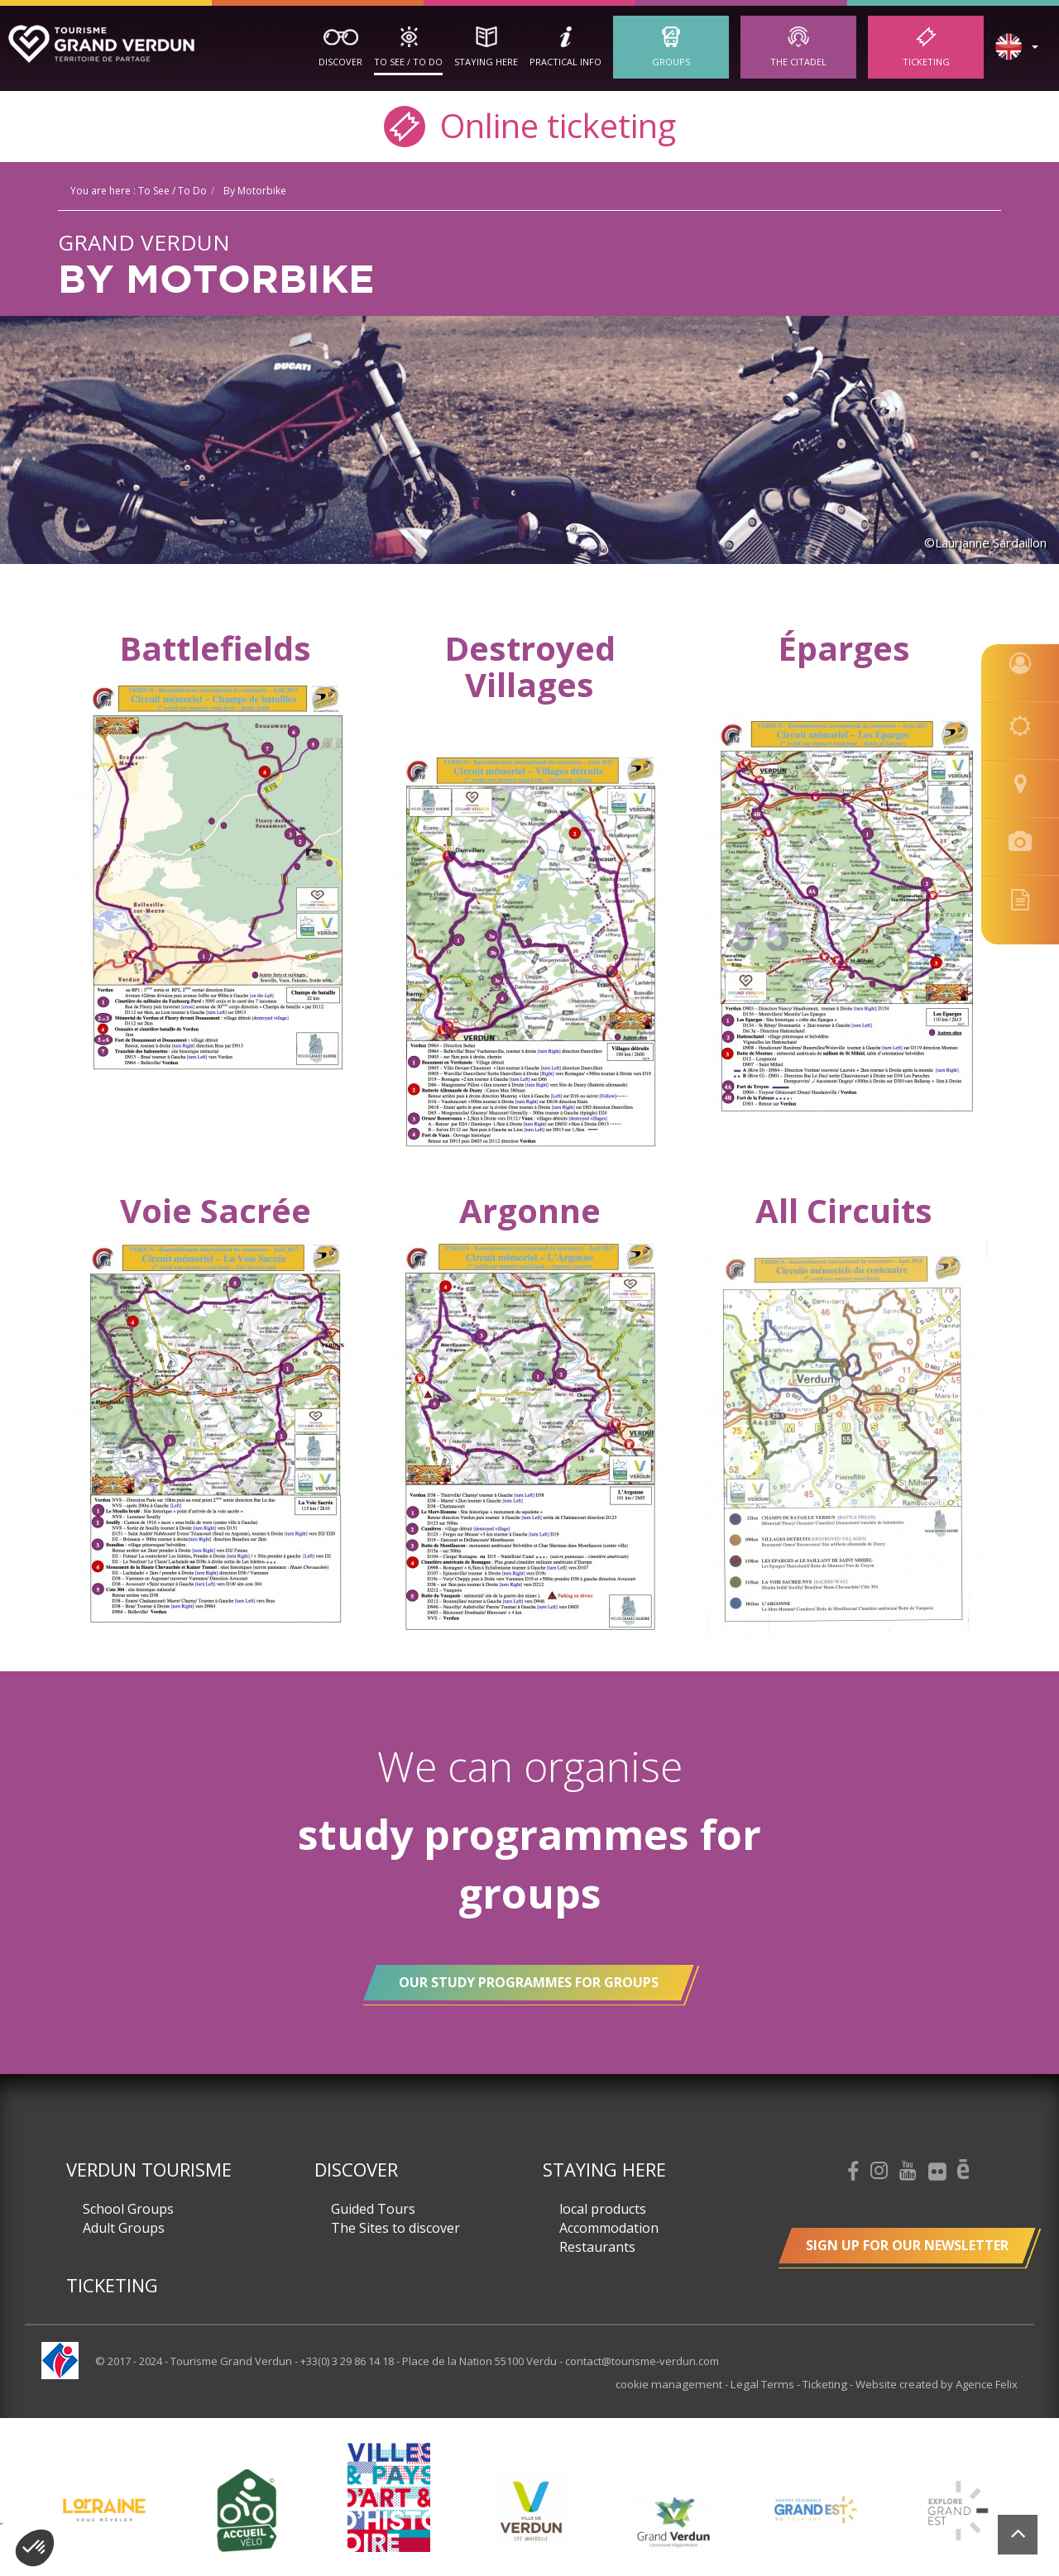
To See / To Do (408, 61)
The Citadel (798, 61)
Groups (671, 61)
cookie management (676, 2384)
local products (602, 2209)
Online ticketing (530, 124)
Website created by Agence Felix (936, 2384)
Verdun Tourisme (149, 2169)
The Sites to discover (395, 2228)
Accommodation (609, 2228)
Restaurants (597, 2247)
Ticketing (926, 61)
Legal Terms (766, 2384)
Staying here (486, 61)
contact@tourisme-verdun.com (642, 2361)
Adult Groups (124, 2228)
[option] (531, 2509)
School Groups (128, 2209)
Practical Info (565, 61)
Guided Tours (373, 2209)
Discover (340, 61)
